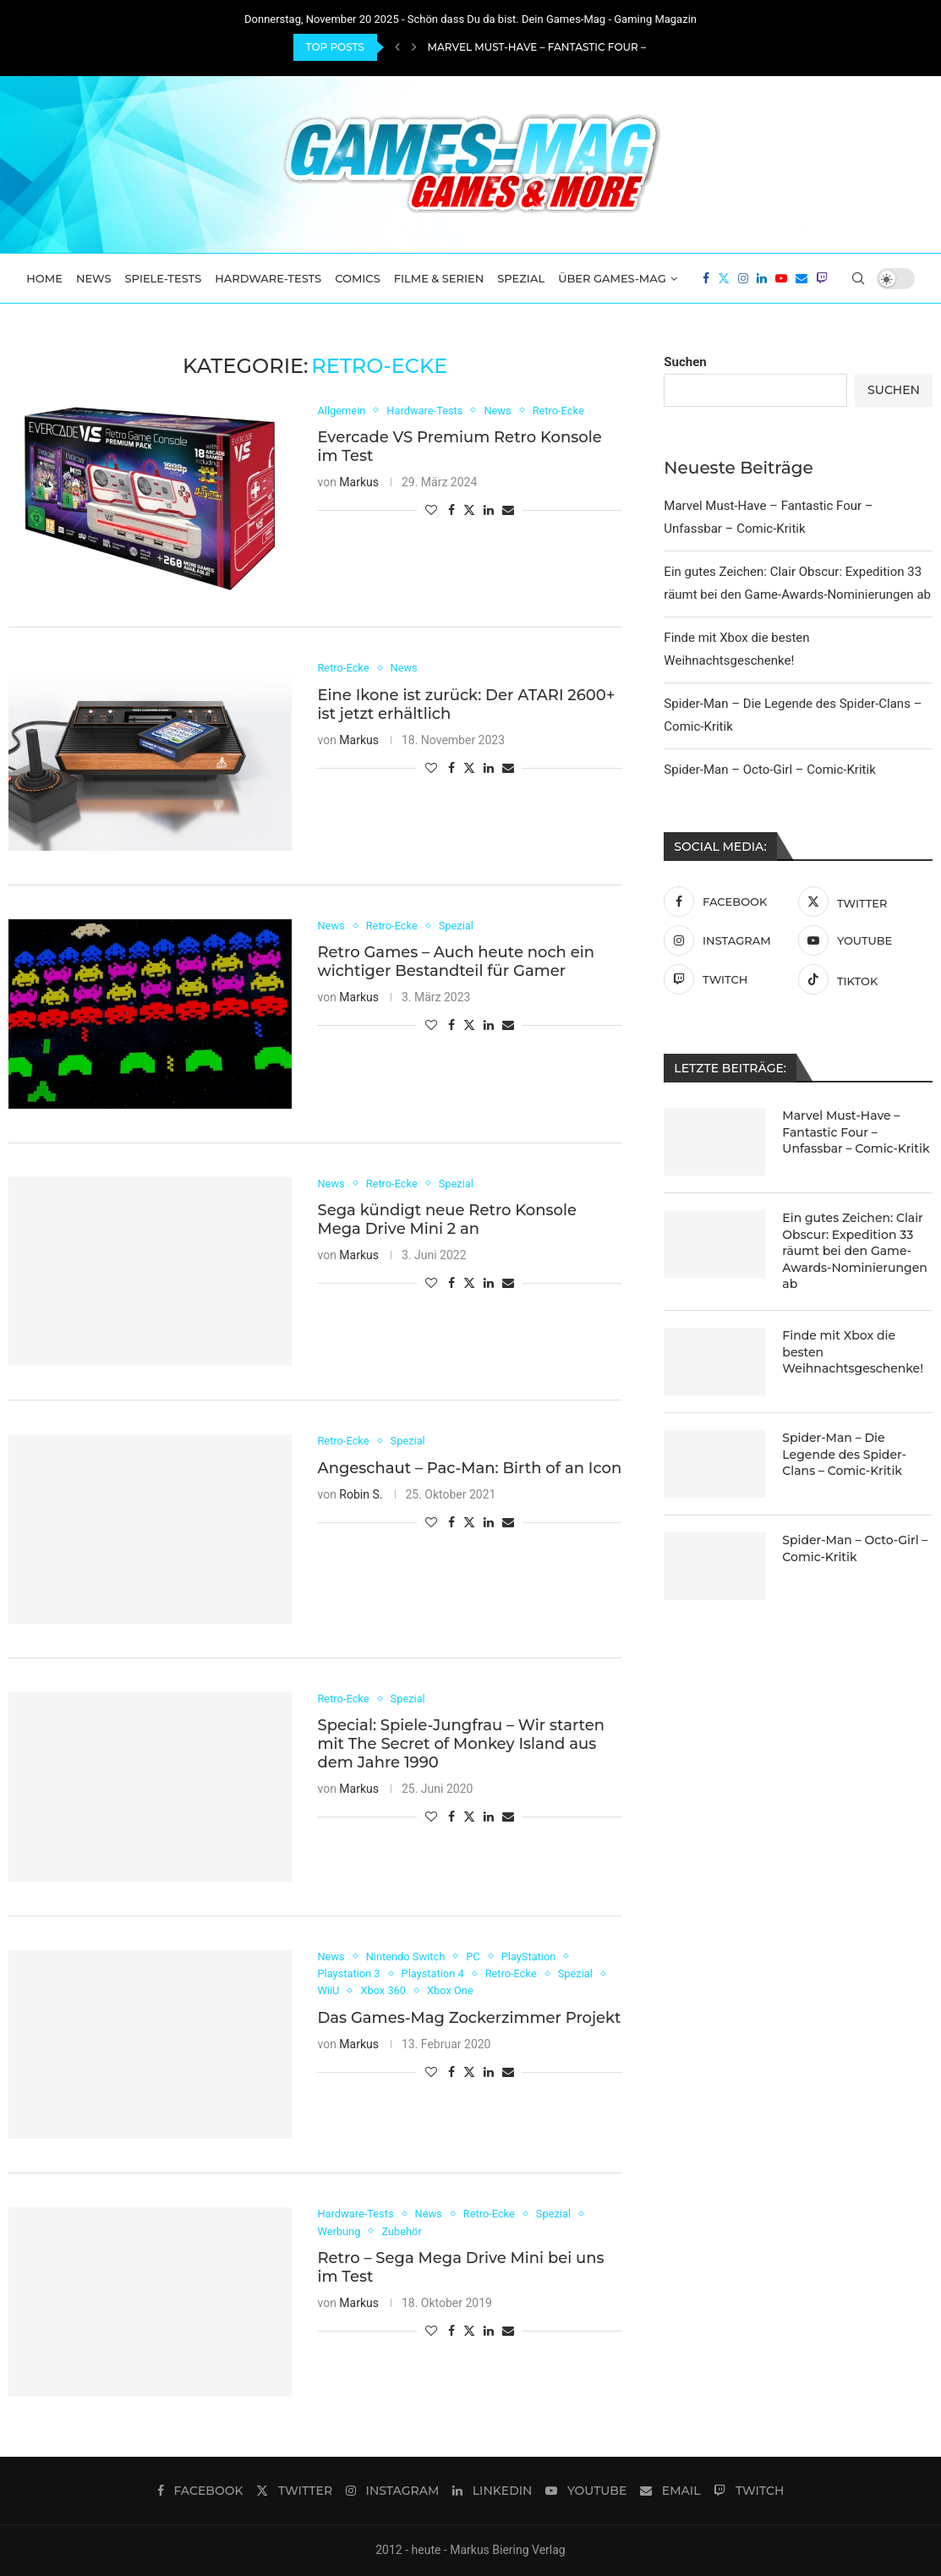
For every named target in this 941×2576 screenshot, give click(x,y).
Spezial (520, 278)
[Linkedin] (762, 278)
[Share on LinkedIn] (489, 510)
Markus (359, 482)
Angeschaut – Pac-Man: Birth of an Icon (469, 1468)
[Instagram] (743, 278)
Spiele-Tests (163, 278)
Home (44, 278)
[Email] (801, 278)
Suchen (685, 362)
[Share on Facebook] (451, 510)
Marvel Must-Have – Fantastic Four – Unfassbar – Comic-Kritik (855, 1132)
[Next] (414, 47)
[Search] (858, 278)
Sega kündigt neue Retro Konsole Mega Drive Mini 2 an (447, 1219)
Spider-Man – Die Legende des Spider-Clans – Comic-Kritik (844, 1454)
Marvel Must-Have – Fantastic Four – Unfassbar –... (578, 47)
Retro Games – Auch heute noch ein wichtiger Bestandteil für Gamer (455, 962)
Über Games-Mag (612, 278)
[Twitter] (724, 278)
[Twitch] (822, 278)
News (94, 278)
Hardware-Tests (268, 278)
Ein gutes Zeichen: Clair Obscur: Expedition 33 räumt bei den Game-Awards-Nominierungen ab (854, 1250)
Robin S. (360, 1494)
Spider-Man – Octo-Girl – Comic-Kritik (769, 769)
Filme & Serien (439, 278)
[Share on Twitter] (469, 509)
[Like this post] (431, 510)
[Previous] (397, 47)
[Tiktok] (861, 979)
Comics (357, 278)
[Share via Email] (508, 510)
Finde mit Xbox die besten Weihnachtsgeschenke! (852, 1352)
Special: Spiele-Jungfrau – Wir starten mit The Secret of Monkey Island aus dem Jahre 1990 (460, 1745)
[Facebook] (706, 278)
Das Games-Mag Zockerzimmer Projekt (469, 2018)
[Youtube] (781, 278)
